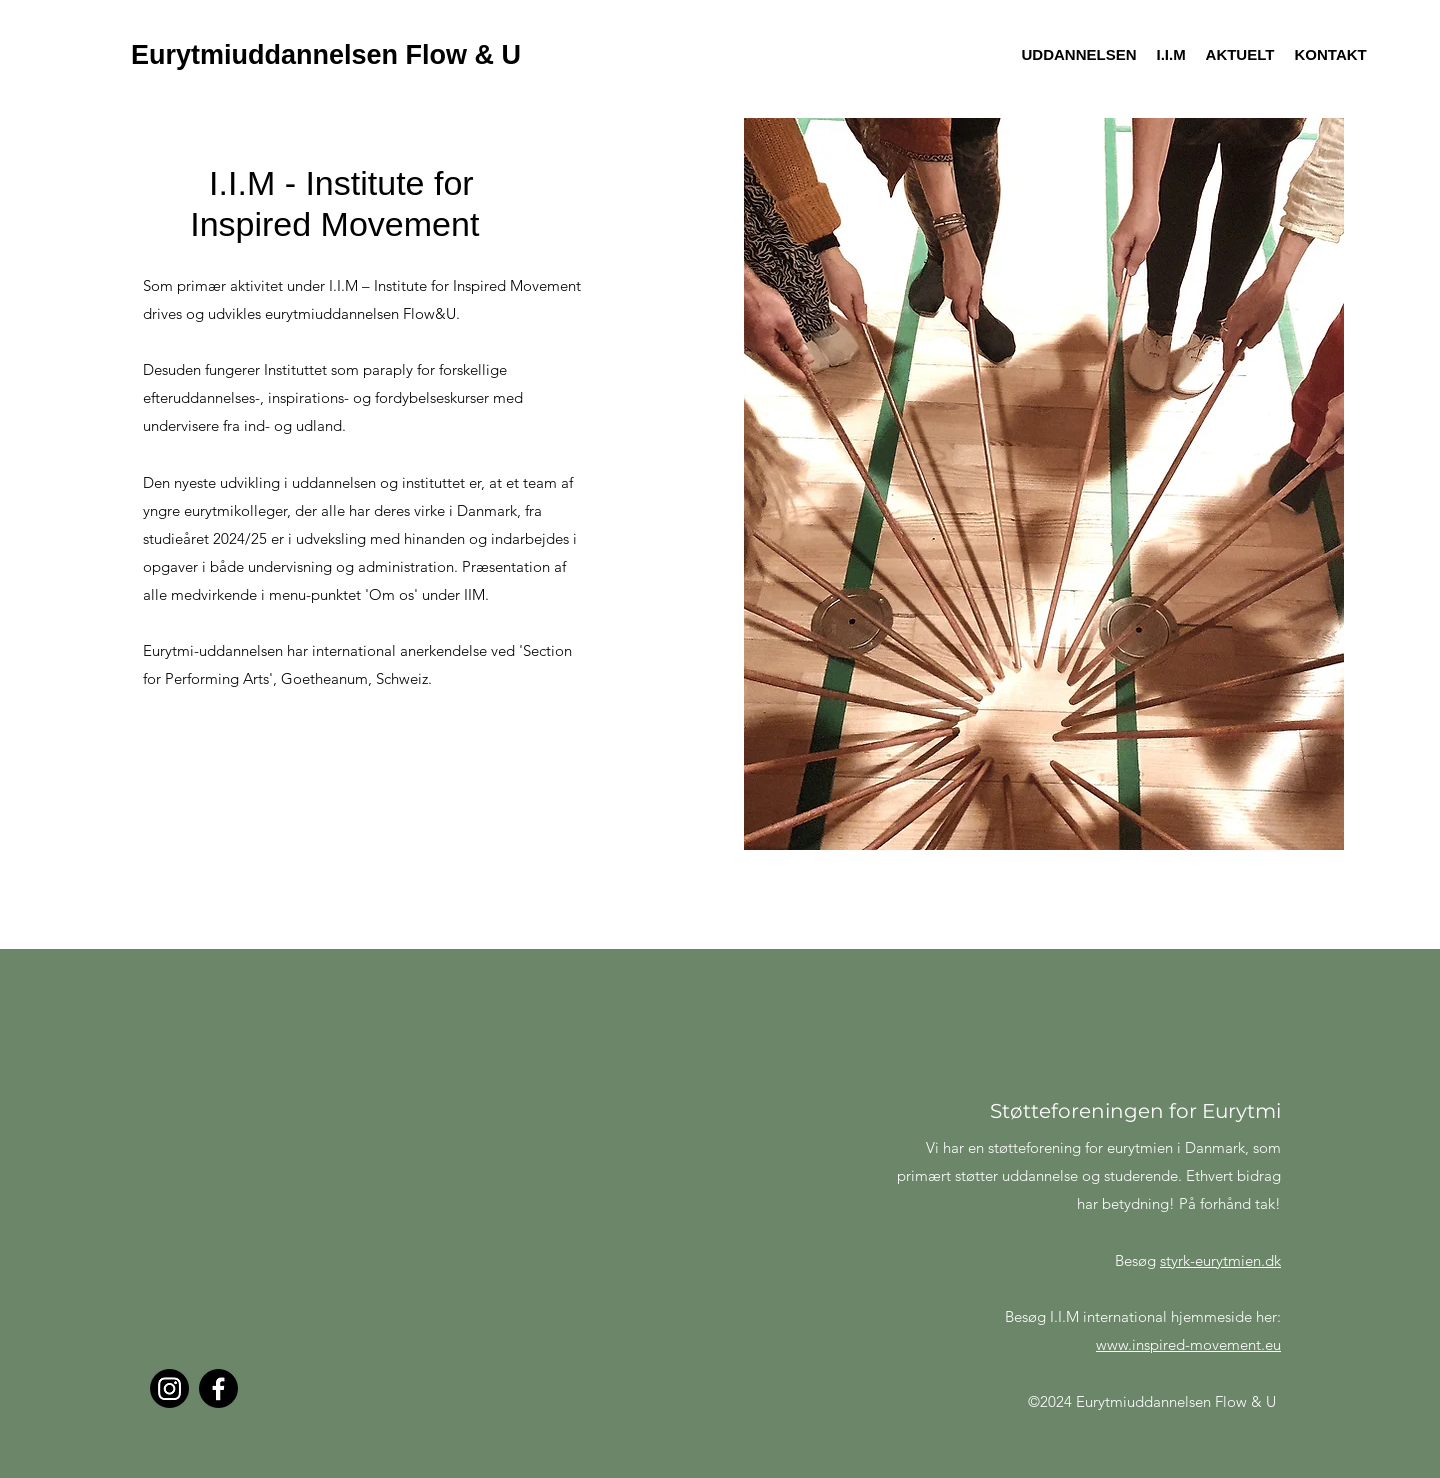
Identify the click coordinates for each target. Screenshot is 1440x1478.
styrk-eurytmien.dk (1220, 1260)
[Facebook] (218, 1388)
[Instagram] (169, 1388)
